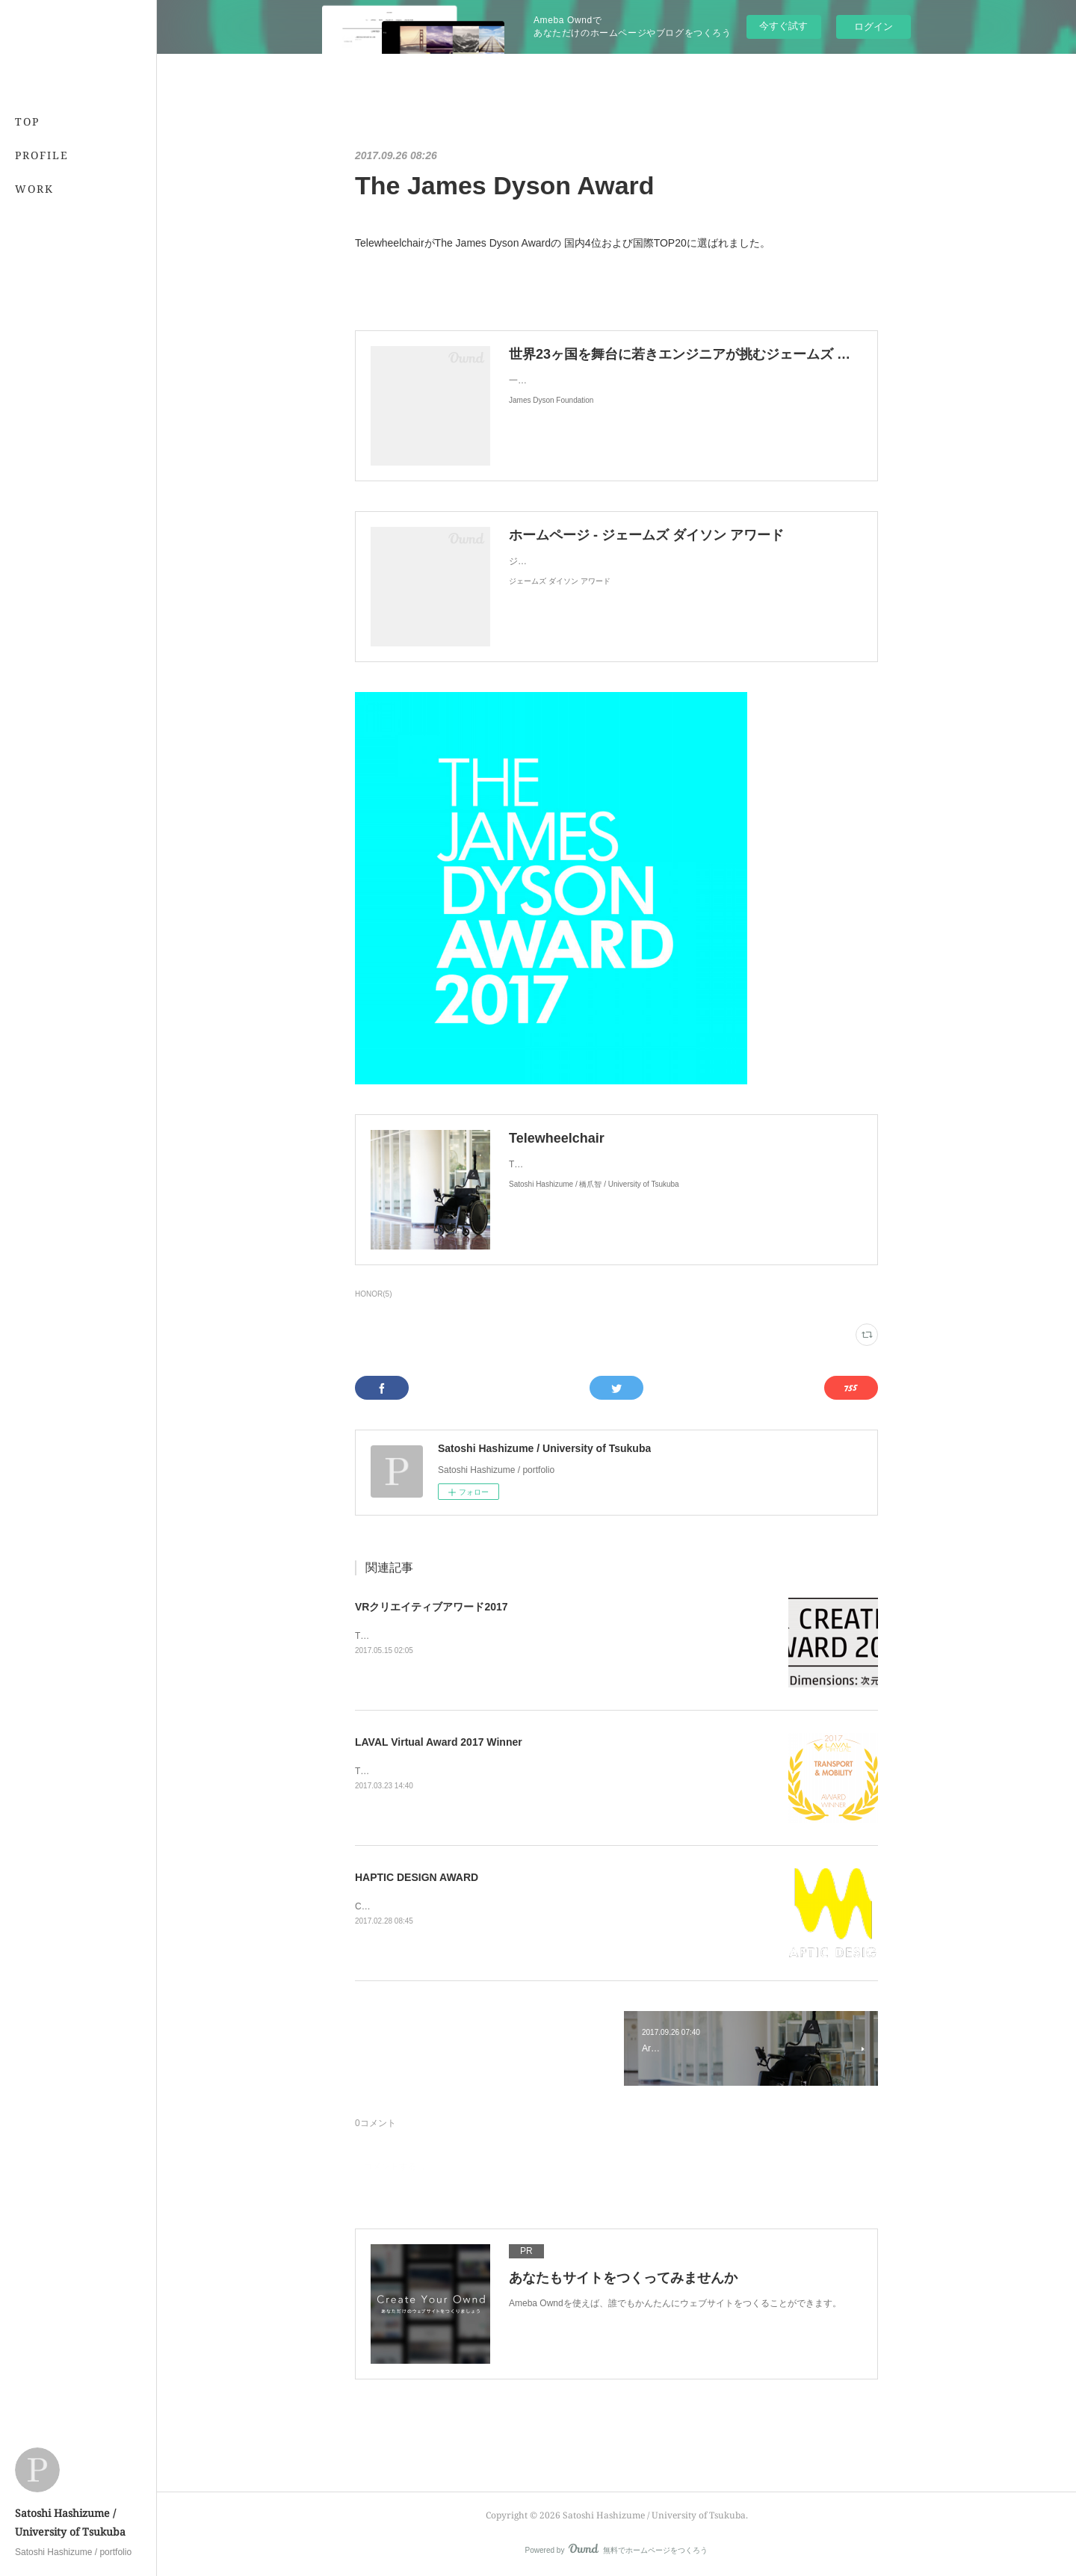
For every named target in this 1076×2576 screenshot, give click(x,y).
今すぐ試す (783, 25)
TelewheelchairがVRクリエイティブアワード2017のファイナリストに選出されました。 (531, 1636)
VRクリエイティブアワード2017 (431, 1607)
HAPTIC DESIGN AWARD (416, 1877)
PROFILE (42, 155)
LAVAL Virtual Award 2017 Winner (438, 1742)
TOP (27, 121)
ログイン (873, 26)
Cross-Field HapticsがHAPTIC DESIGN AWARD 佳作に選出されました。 (501, 1906)
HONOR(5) (373, 1294)
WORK (34, 189)
